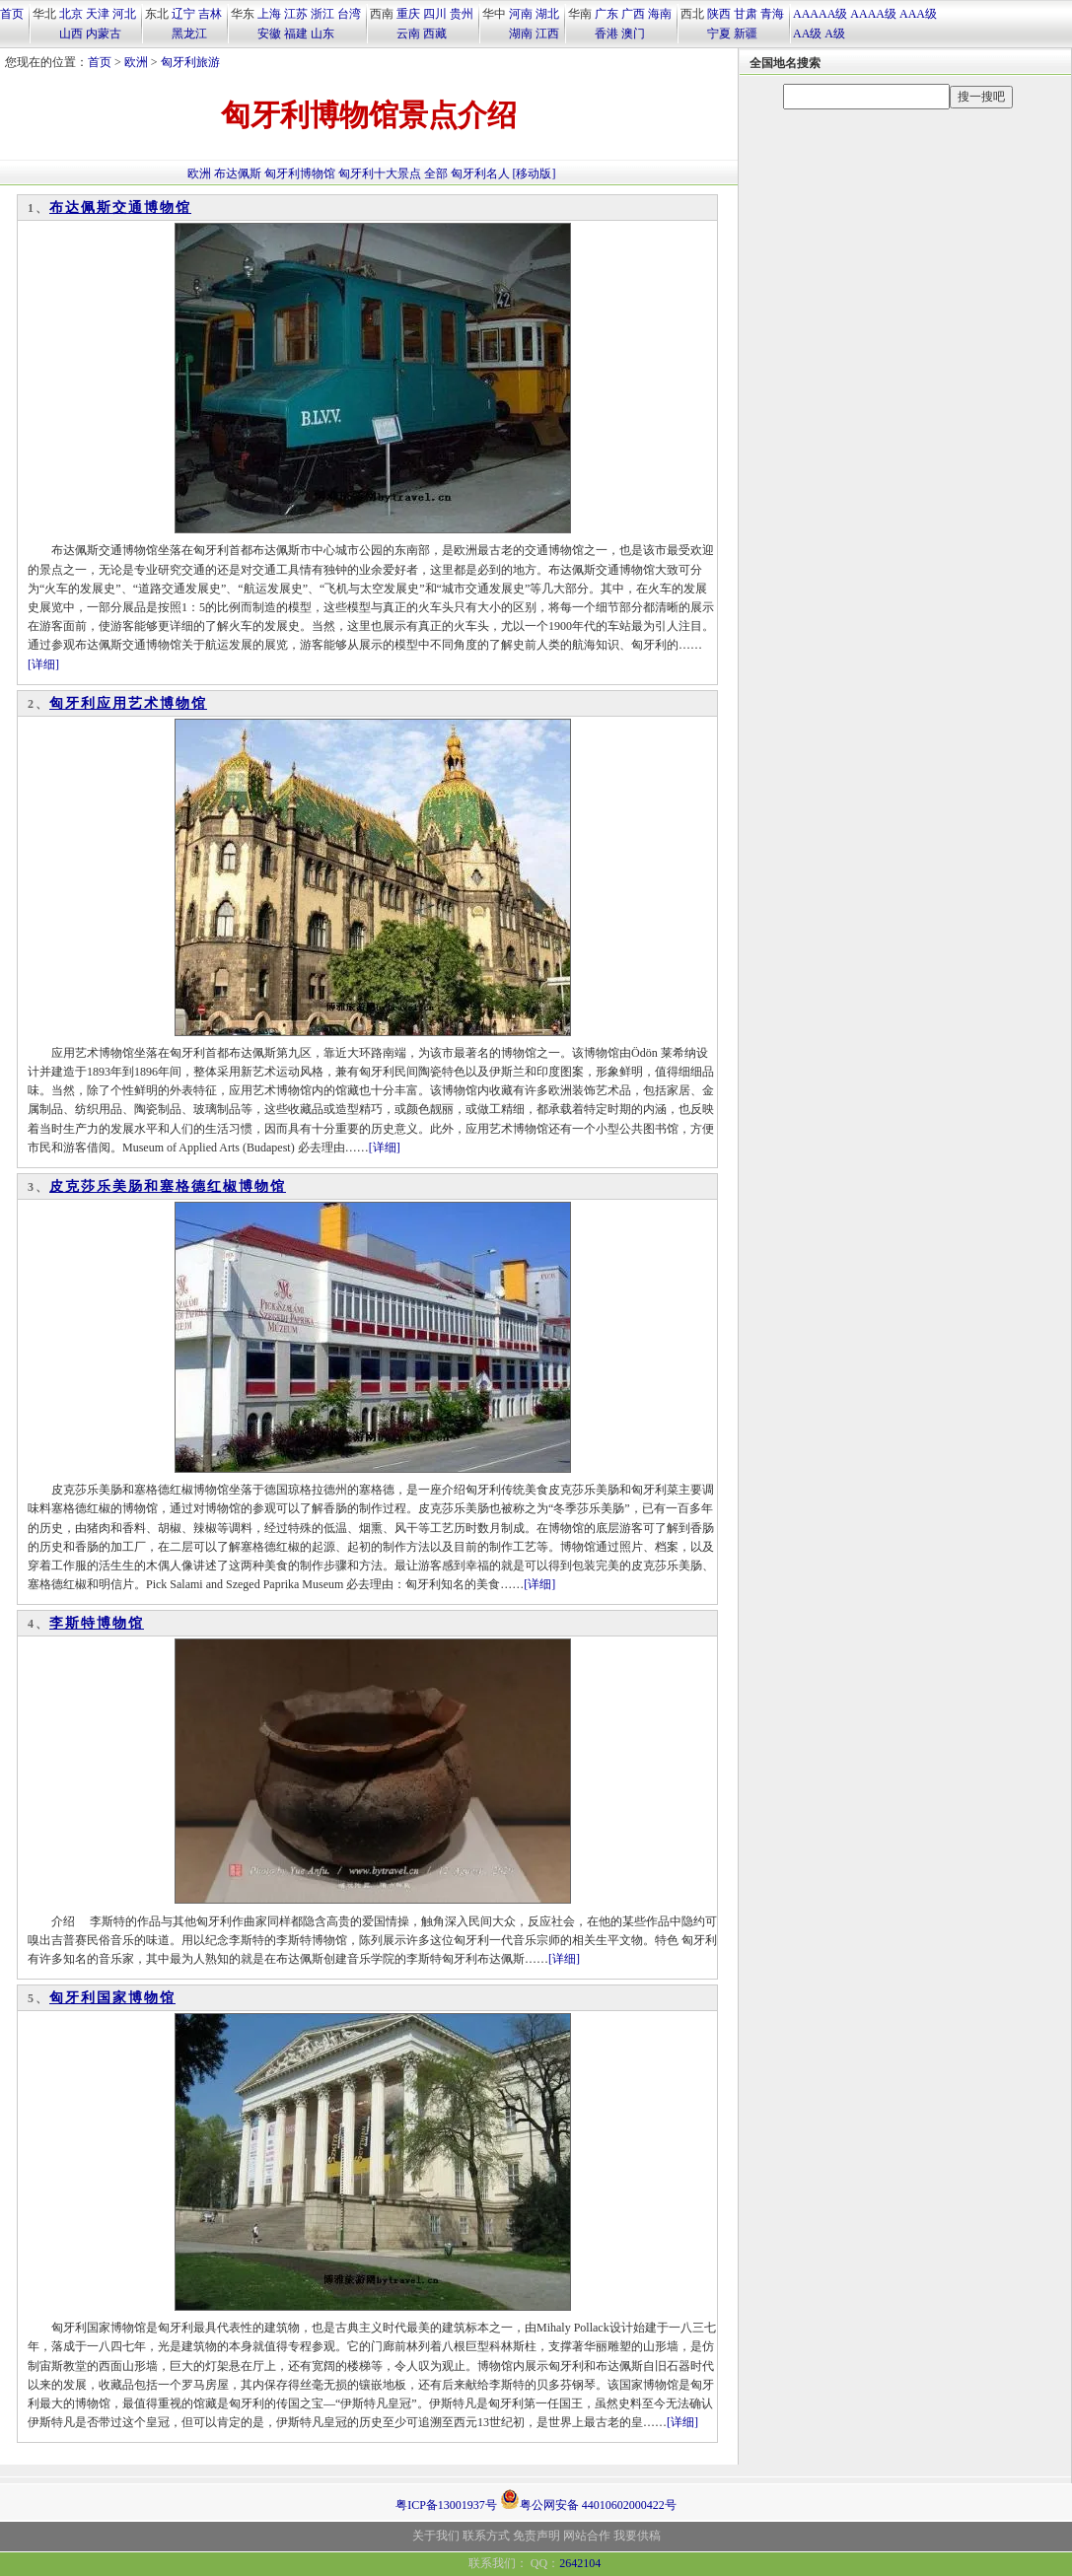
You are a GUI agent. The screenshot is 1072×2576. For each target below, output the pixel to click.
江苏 (296, 14)
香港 (606, 33)
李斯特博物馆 (96, 1623)
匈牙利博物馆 (299, 173)
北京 (71, 14)
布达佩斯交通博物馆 (120, 207)
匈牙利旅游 (190, 62)
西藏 (435, 33)
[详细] (43, 664)
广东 (606, 14)
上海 (269, 14)
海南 (660, 14)
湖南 (521, 33)
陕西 (719, 14)
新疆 (745, 33)
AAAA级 (873, 14)
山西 (71, 33)
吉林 (210, 14)
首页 (12, 14)
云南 (408, 33)
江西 (547, 33)
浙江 (322, 14)
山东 (322, 33)
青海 (772, 14)
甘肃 (745, 14)
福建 (296, 33)
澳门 (633, 33)
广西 (633, 14)
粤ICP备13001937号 (446, 2505)
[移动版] (534, 173)
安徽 (269, 33)
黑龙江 (189, 33)
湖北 (547, 14)
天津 (97, 14)
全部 (436, 173)
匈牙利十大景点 (379, 173)
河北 (124, 14)
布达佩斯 (237, 173)
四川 (435, 14)
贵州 (461, 14)
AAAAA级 (820, 14)
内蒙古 (103, 33)
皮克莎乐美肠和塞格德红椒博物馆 (167, 1186)
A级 (834, 33)
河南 (521, 14)
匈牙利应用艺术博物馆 (128, 703)
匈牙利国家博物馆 (112, 1997)
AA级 (807, 33)
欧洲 (136, 62)
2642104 (580, 2563)
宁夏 (719, 33)
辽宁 (183, 14)
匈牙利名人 (480, 173)
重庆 (408, 14)
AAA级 (918, 14)
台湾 (349, 14)
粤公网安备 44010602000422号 (588, 2499)
